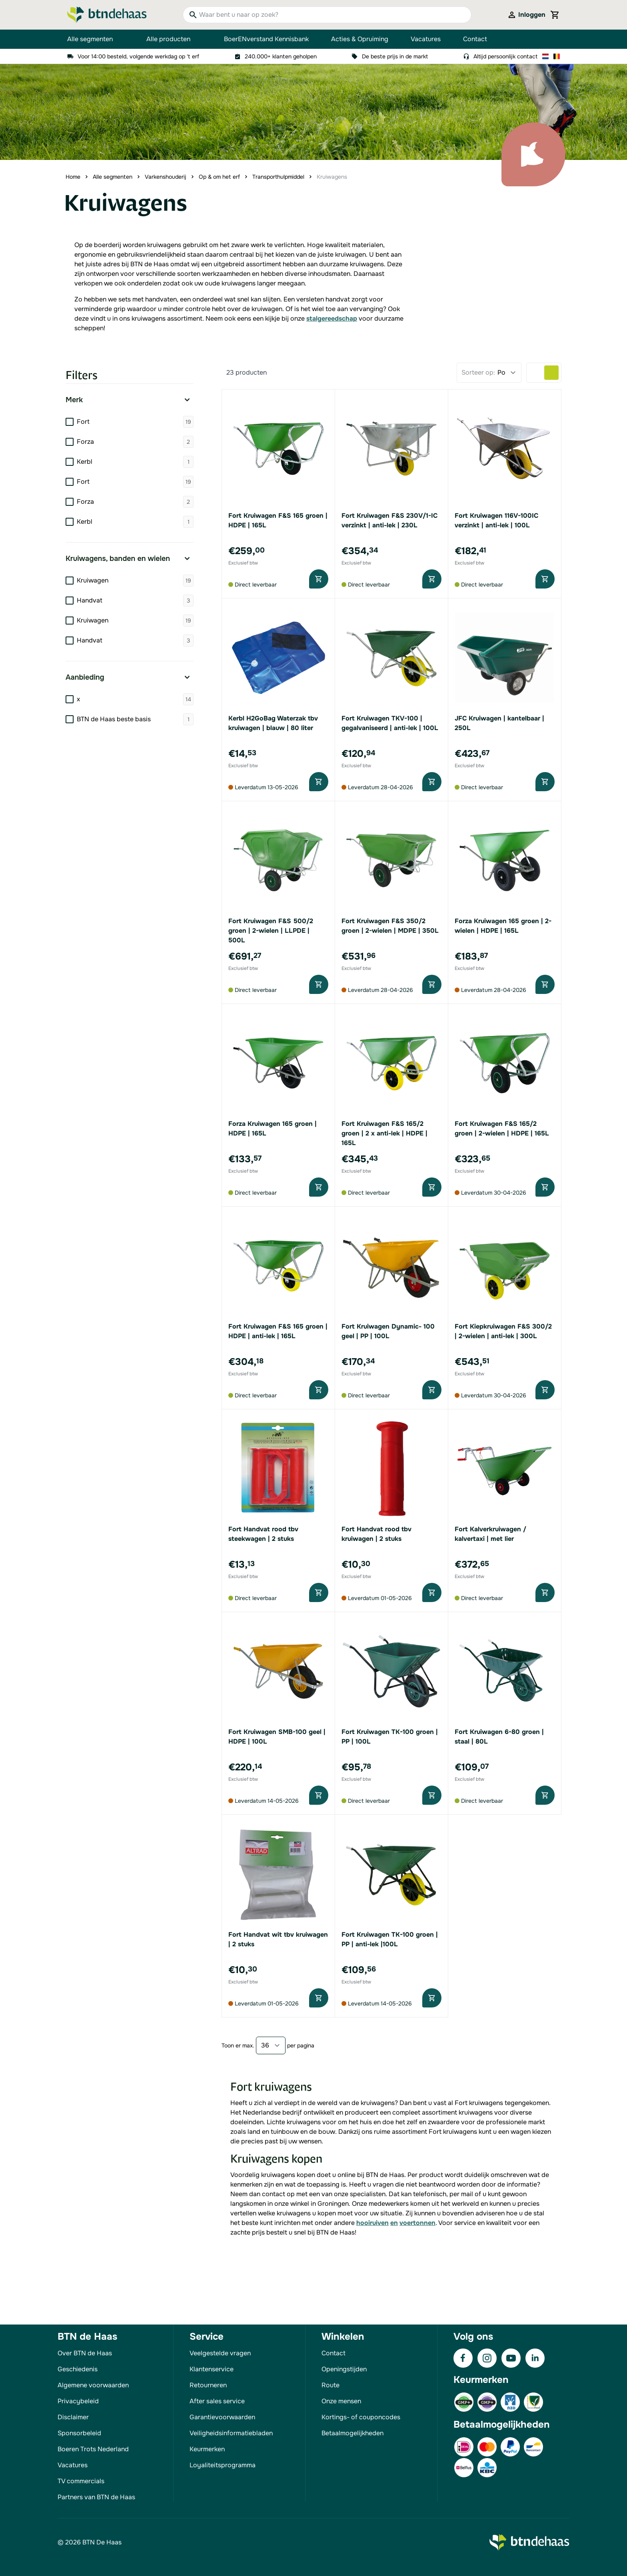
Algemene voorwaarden (93, 2385)
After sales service (217, 2401)
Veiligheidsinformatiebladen (231, 2433)
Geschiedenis (78, 2369)
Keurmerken (207, 2449)
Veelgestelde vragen (220, 2353)
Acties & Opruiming (359, 39)
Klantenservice (212, 2369)
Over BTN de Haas (85, 2353)
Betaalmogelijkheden (352, 2433)
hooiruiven (372, 2223)
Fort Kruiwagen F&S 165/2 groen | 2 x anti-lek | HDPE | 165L (384, 1133)
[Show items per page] (271, 2045)
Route (330, 2385)
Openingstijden (344, 2369)
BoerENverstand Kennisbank (266, 39)
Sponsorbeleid (79, 2433)
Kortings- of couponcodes (360, 2417)
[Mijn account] (526, 15)
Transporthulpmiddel (278, 176)
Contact (475, 39)
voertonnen (417, 2223)
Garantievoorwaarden (222, 2417)
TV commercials (81, 2481)
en (394, 2223)
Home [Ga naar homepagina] (73, 176)
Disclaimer (73, 2417)
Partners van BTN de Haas (96, 2497)
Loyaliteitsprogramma (223, 2465)
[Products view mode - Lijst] (537, 372)
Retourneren (208, 2385)
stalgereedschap (331, 318)
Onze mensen (341, 2401)
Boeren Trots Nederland (93, 2449)
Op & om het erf (219, 176)
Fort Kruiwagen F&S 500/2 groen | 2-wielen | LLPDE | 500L (270, 930)
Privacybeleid (78, 2401)
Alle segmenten (95, 39)
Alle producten (174, 39)
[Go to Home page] (107, 15)
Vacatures (426, 39)
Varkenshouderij (165, 176)
